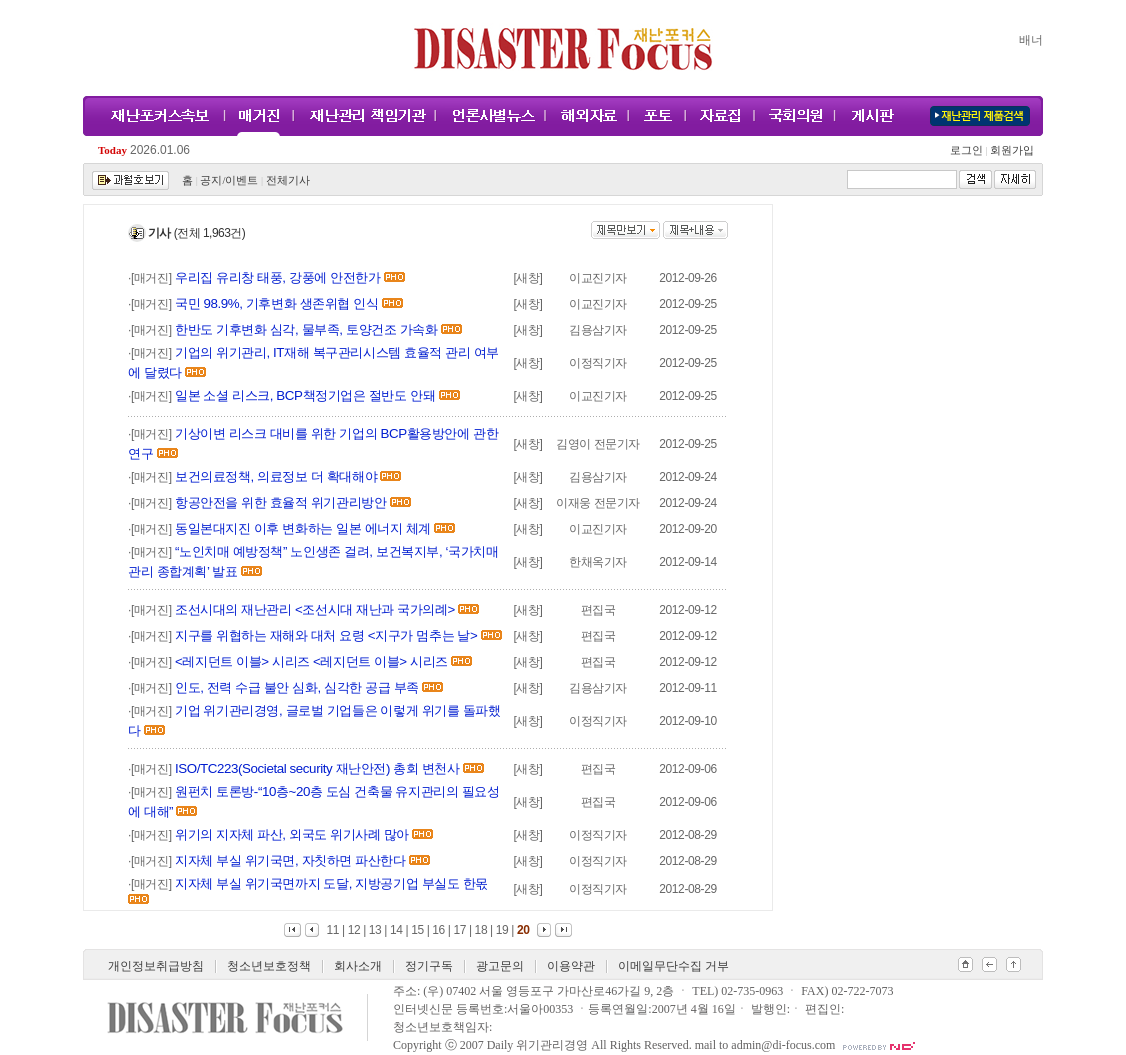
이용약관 (571, 966)
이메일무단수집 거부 (673, 966)
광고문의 (500, 966)
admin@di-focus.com (783, 1045)
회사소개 (358, 966)
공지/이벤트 (229, 180)
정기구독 (429, 966)
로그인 (969, 150)
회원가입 (1010, 150)
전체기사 (288, 180)
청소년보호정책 (269, 966)
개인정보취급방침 (156, 966)
